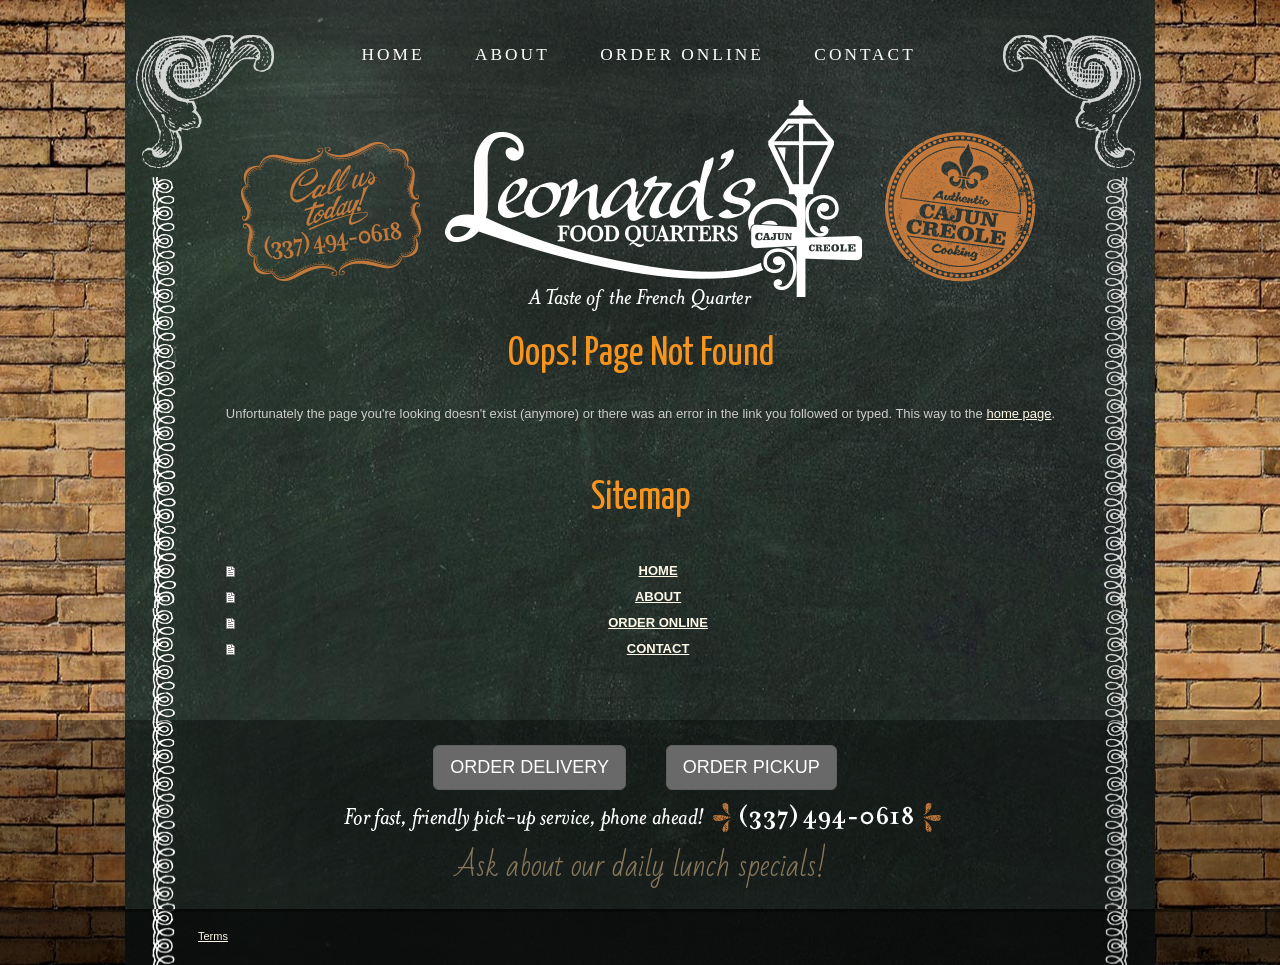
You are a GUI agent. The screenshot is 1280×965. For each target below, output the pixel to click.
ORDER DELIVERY (529, 767)
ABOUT (658, 596)
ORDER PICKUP (751, 767)
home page (1018, 413)
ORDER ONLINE (658, 622)
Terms (213, 936)
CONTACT (658, 648)
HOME (658, 570)
